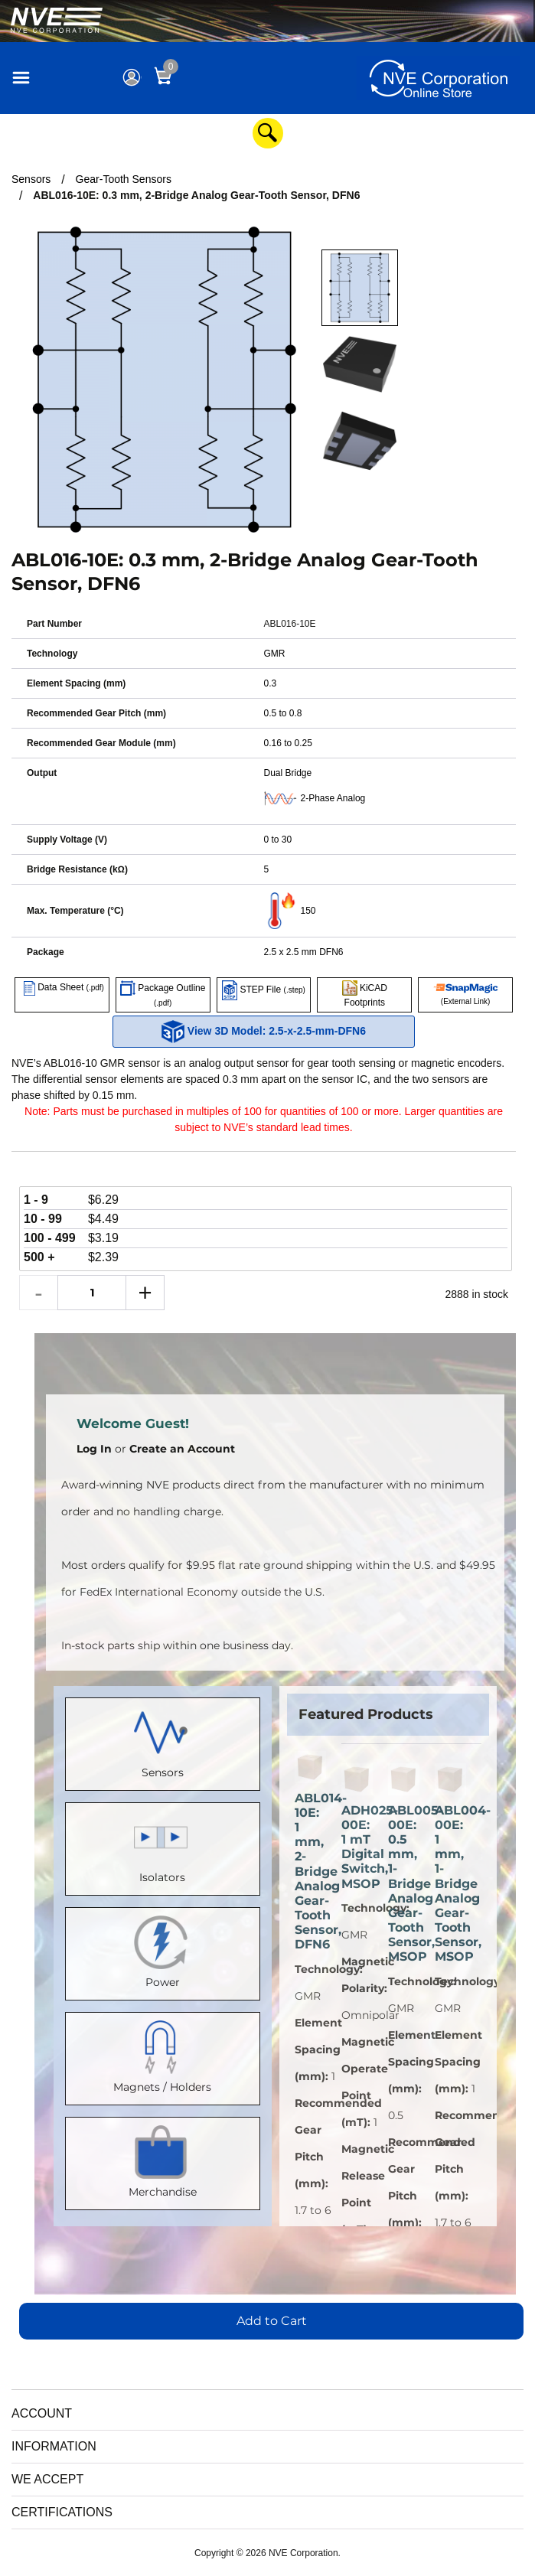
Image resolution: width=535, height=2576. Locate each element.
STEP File (263, 989)
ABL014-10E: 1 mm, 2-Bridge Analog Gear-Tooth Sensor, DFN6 (310, 1871)
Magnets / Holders (162, 2055)
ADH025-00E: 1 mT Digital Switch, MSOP (357, 1847)
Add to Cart (272, 2321)
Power (162, 1950)
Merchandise (163, 2160)
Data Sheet (62, 987)
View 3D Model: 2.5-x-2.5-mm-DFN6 (263, 1031)
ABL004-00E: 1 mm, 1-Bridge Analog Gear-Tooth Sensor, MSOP (450, 1884)
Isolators (162, 1845)
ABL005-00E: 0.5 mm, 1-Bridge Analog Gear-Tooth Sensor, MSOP (403, 1884)
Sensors (162, 1740)
